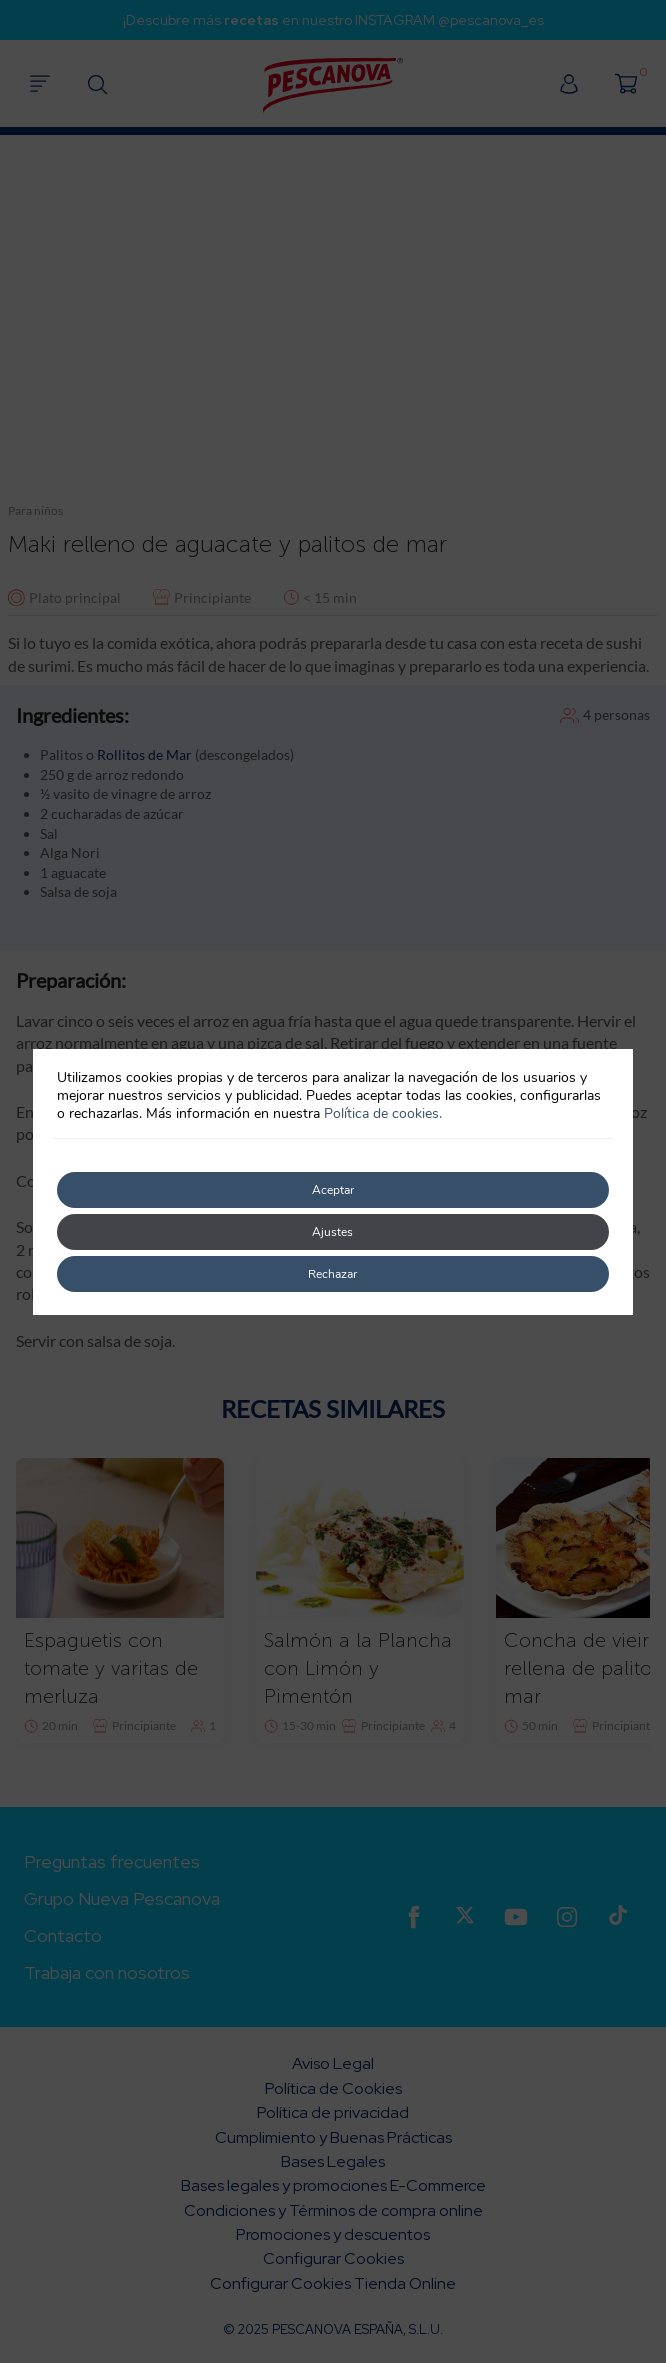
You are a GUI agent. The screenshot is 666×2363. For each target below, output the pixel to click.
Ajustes (332, 1232)
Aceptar (333, 1190)
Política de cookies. (383, 1113)
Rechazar (332, 1274)
